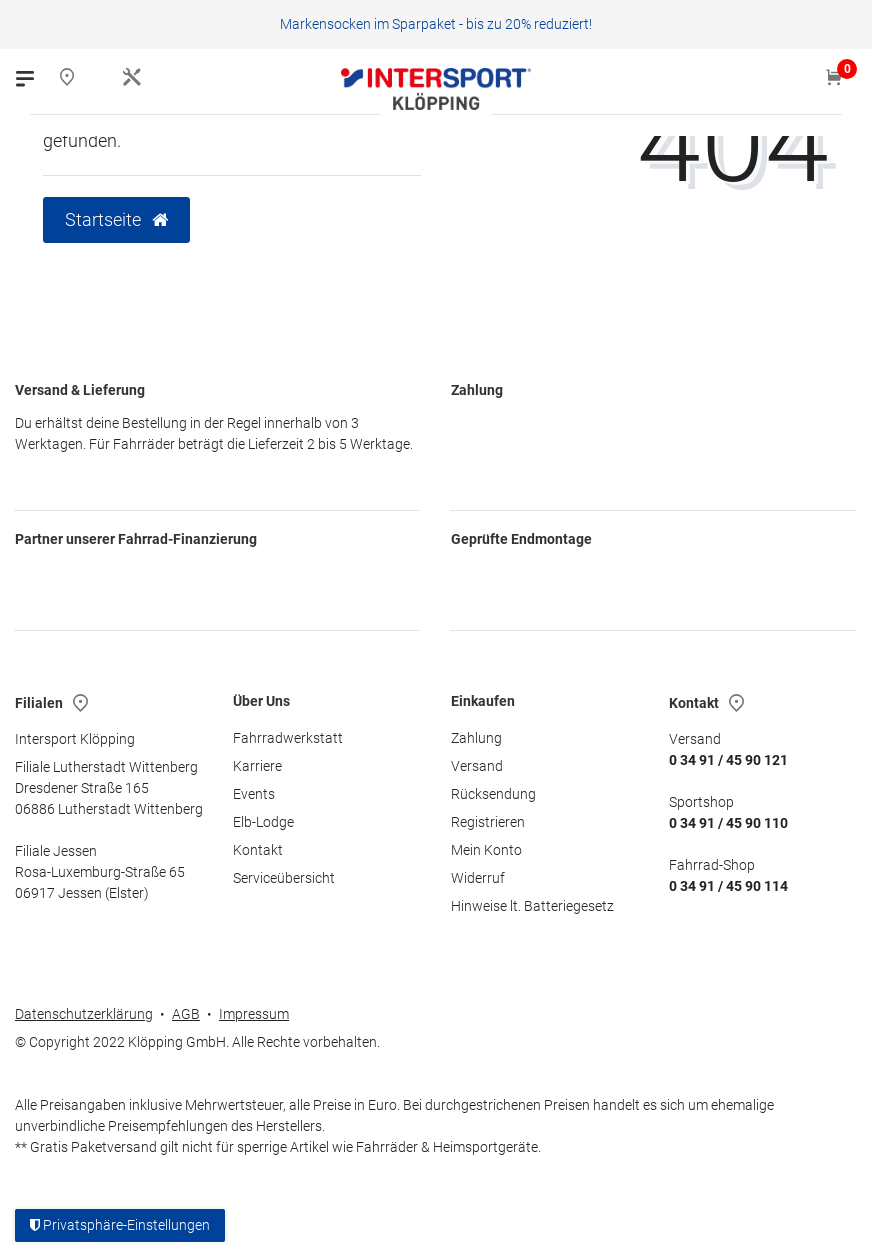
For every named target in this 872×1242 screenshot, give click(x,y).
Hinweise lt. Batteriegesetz (532, 906)
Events (254, 794)
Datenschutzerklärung (84, 1014)
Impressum (254, 1014)
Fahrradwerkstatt (288, 738)
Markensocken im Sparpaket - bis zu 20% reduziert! (436, 24)
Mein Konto (486, 850)
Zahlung (476, 738)
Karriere (257, 766)
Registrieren (488, 822)
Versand (477, 766)
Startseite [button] (116, 220)
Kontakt (258, 850)
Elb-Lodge (263, 822)
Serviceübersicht (284, 878)
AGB (186, 1014)
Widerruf (478, 878)
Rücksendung (493, 794)
